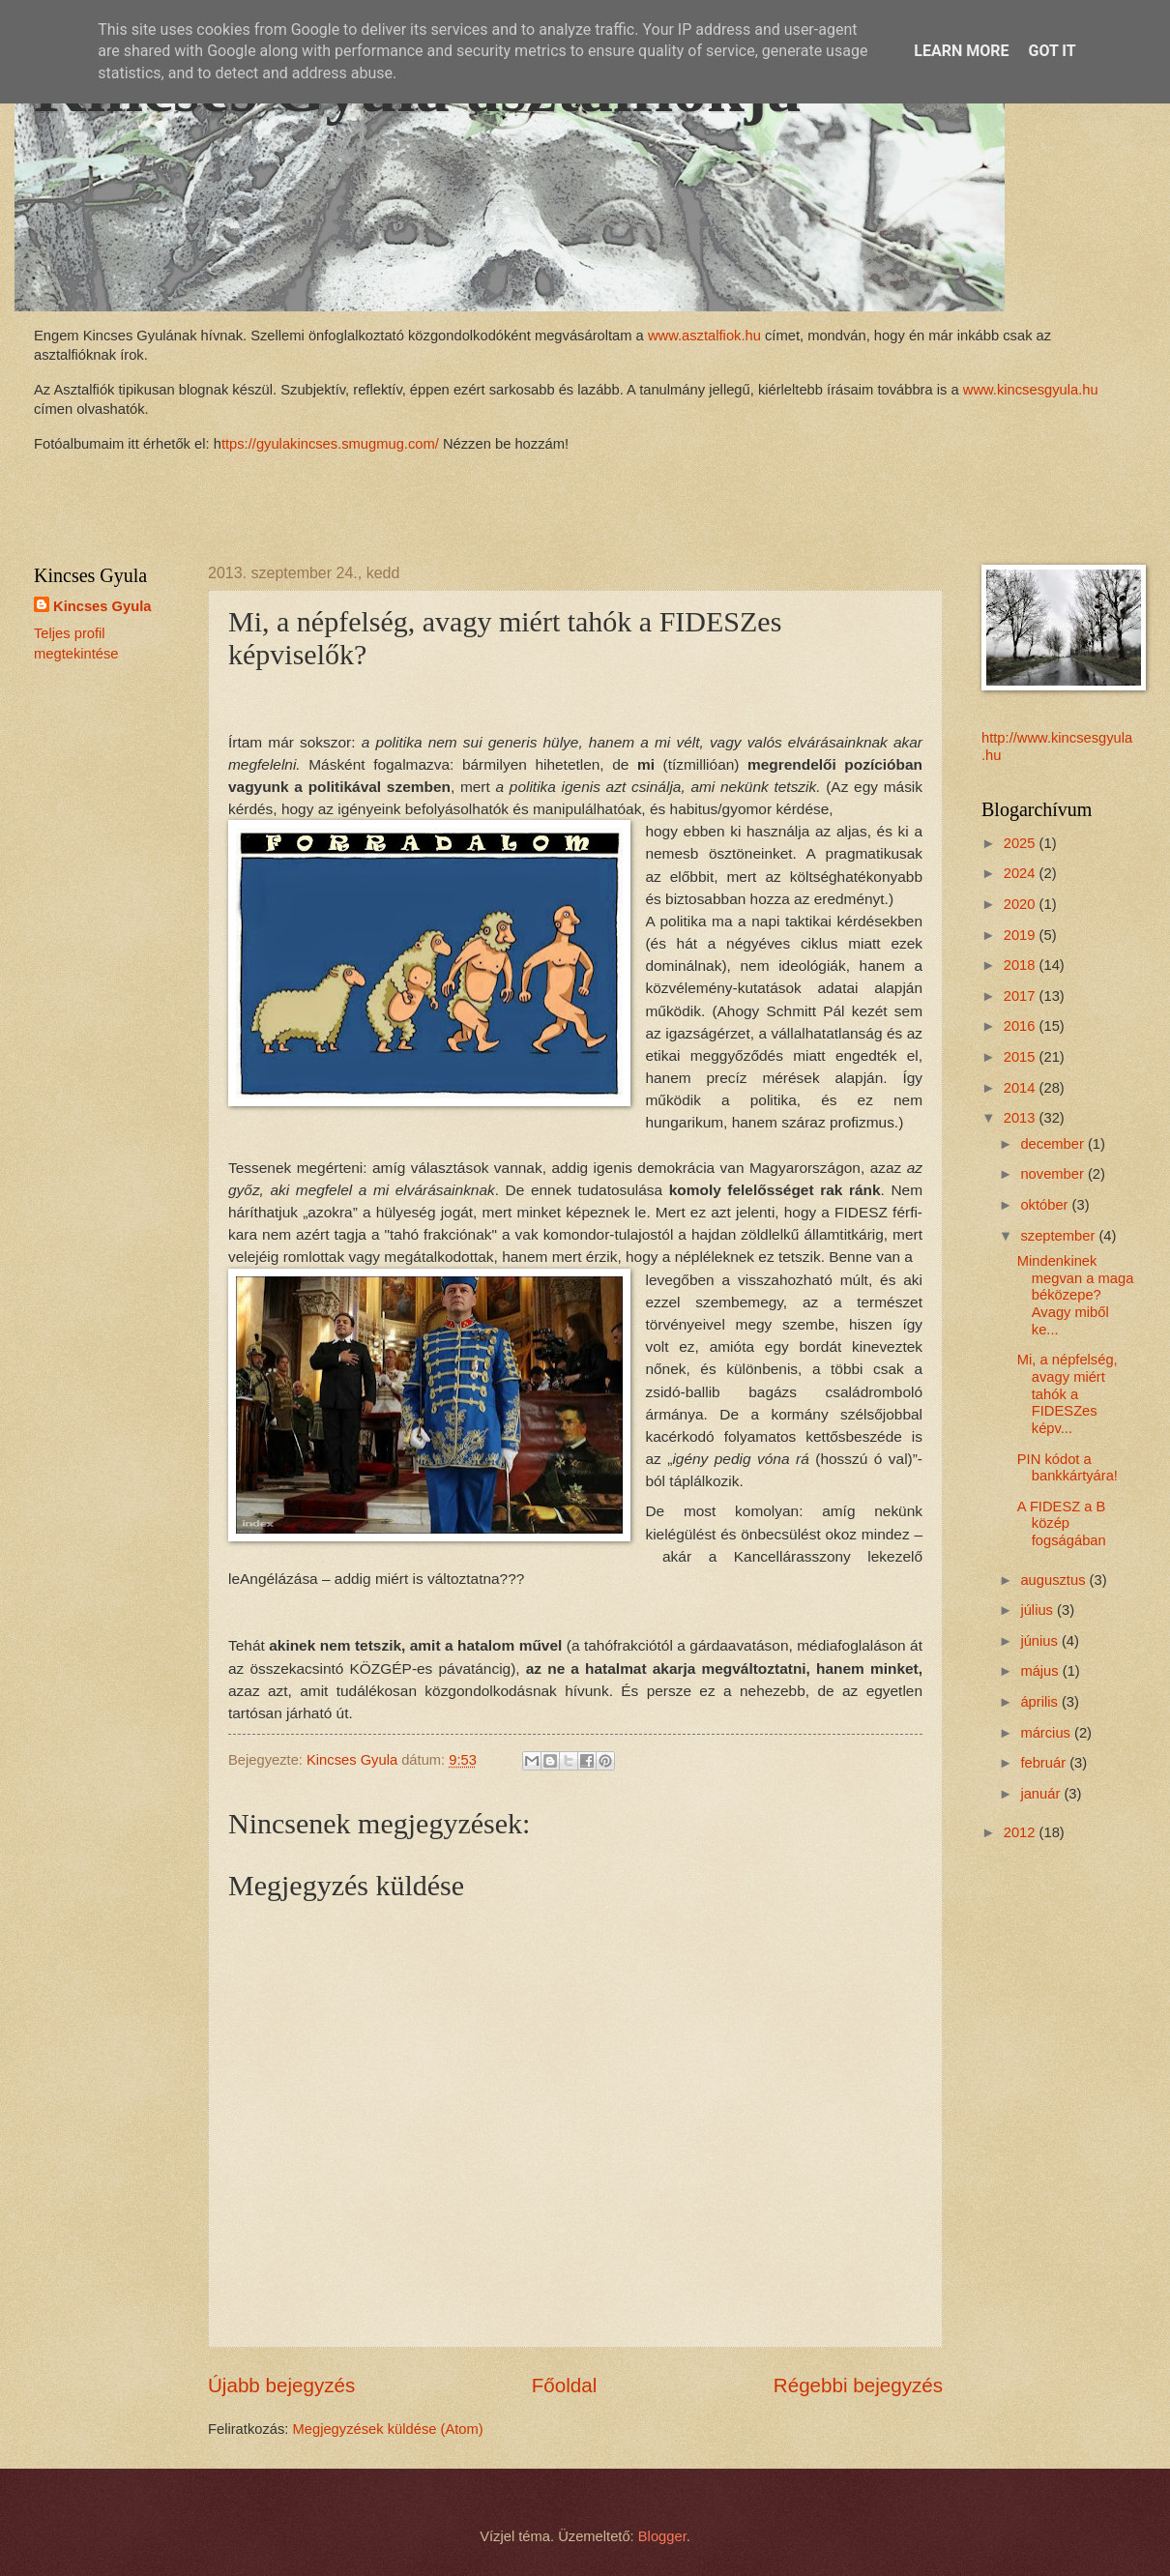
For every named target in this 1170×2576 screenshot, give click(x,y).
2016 (1021, 1026)
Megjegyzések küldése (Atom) (388, 2429)
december (1054, 1144)
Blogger (662, 2536)
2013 (1021, 1118)
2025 (1021, 843)
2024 (1021, 873)
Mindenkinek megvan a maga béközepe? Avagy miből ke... (1075, 1295)
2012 (1021, 1832)
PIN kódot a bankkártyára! (1067, 1467)
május (1041, 1671)
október (1045, 1205)
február (1044, 1763)
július (1038, 1610)
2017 (1021, 996)
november (1054, 1174)
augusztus (1054, 1580)
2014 (1021, 1088)
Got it (1051, 51)
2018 (1021, 965)
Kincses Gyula (102, 606)
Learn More (961, 51)
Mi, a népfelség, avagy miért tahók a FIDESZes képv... (1067, 1394)
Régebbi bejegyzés (858, 2385)
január (1042, 1793)
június (1041, 1641)
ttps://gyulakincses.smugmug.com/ (330, 444)
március (1047, 1733)
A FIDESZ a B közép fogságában (1061, 1523)
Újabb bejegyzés (281, 2385)
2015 (1021, 1057)
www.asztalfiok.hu (702, 335)
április (1041, 1702)
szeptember (1059, 1236)
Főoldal (565, 2385)
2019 (1021, 935)
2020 (1021, 904)
